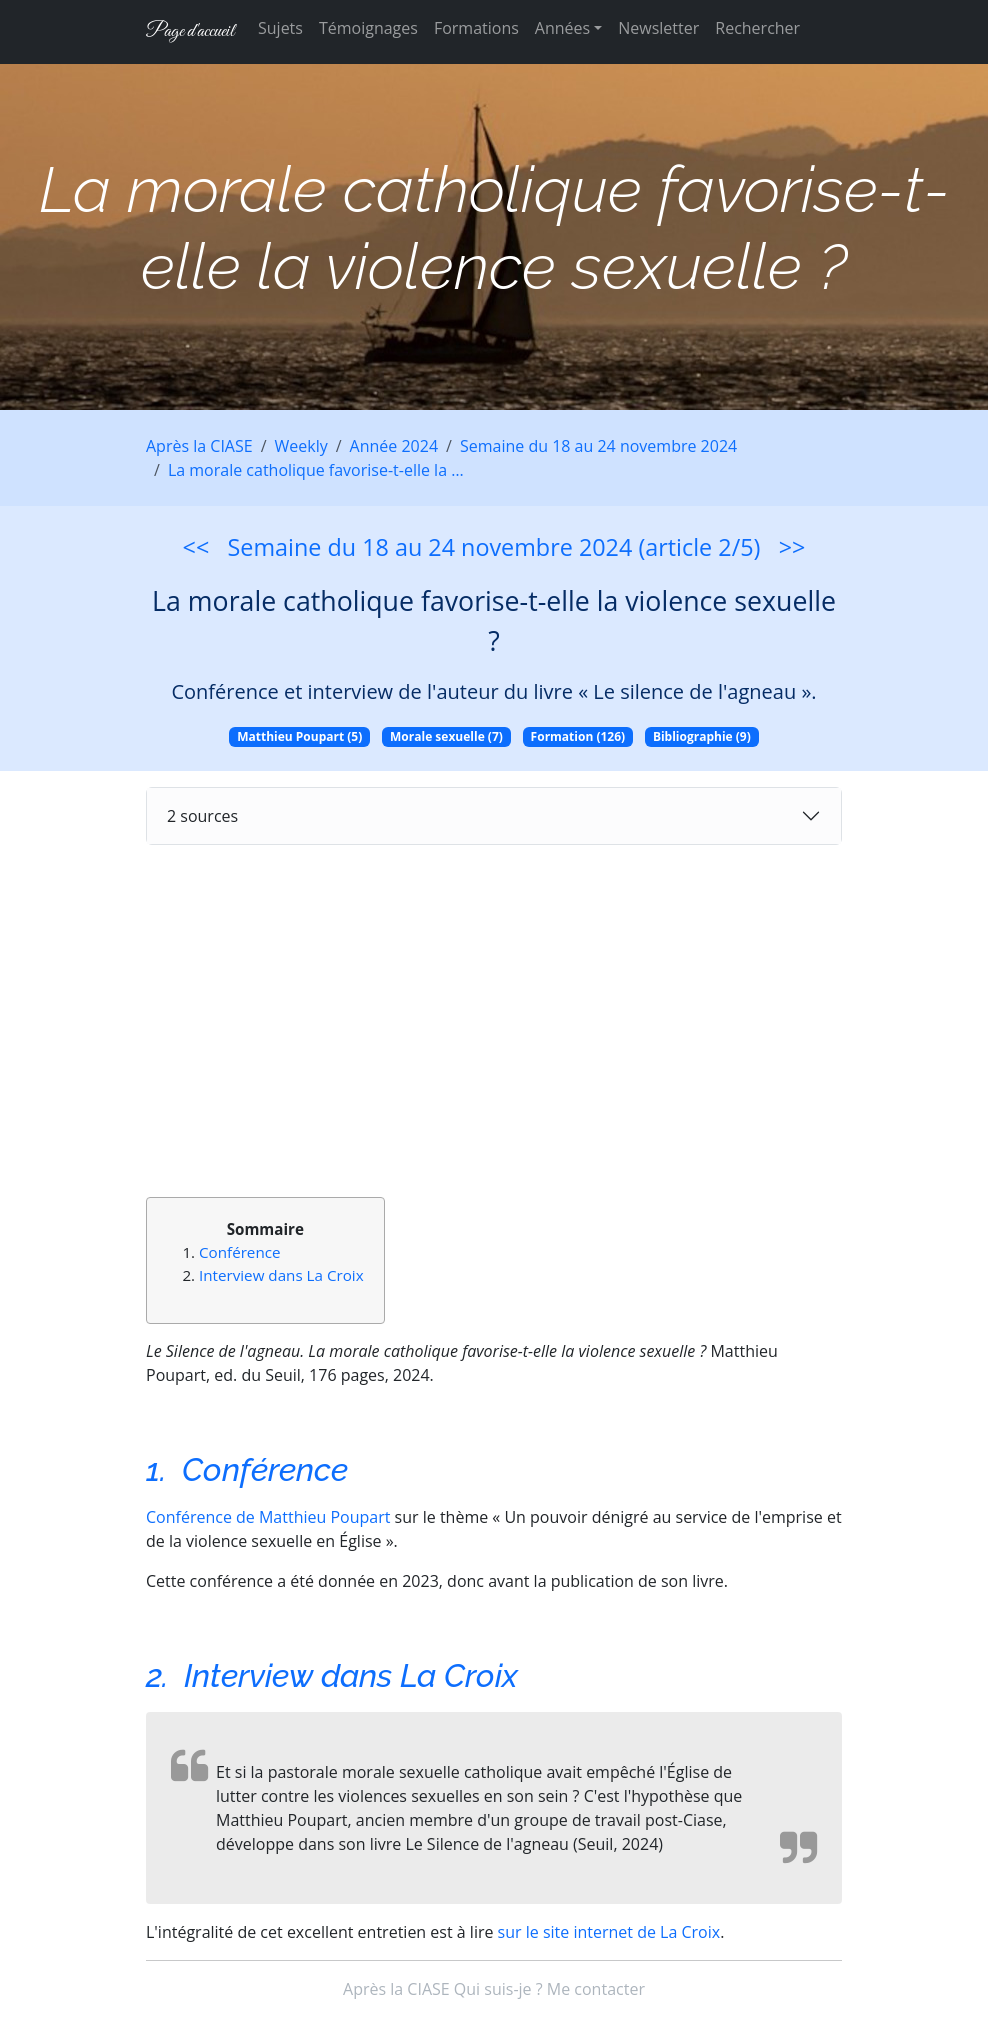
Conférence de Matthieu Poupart (268, 1517)
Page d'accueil (190, 31)
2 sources (202, 816)
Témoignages (368, 28)
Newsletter (658, 28)
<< (196, 547)
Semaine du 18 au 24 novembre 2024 (598, 446)
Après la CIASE (199, 446)
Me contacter (596, 1989)
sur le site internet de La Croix (609, 1932)
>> (792, 547)
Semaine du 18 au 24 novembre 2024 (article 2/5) (494, 547)
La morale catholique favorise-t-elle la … (316, 470)
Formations (476, 28)
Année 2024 (394, 446)
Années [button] (562, 28)
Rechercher (757, 28)
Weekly (301, 446)
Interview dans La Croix (281, 1275)
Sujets (280, 28)
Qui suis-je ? (498, 1989)
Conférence (240, 1252)
